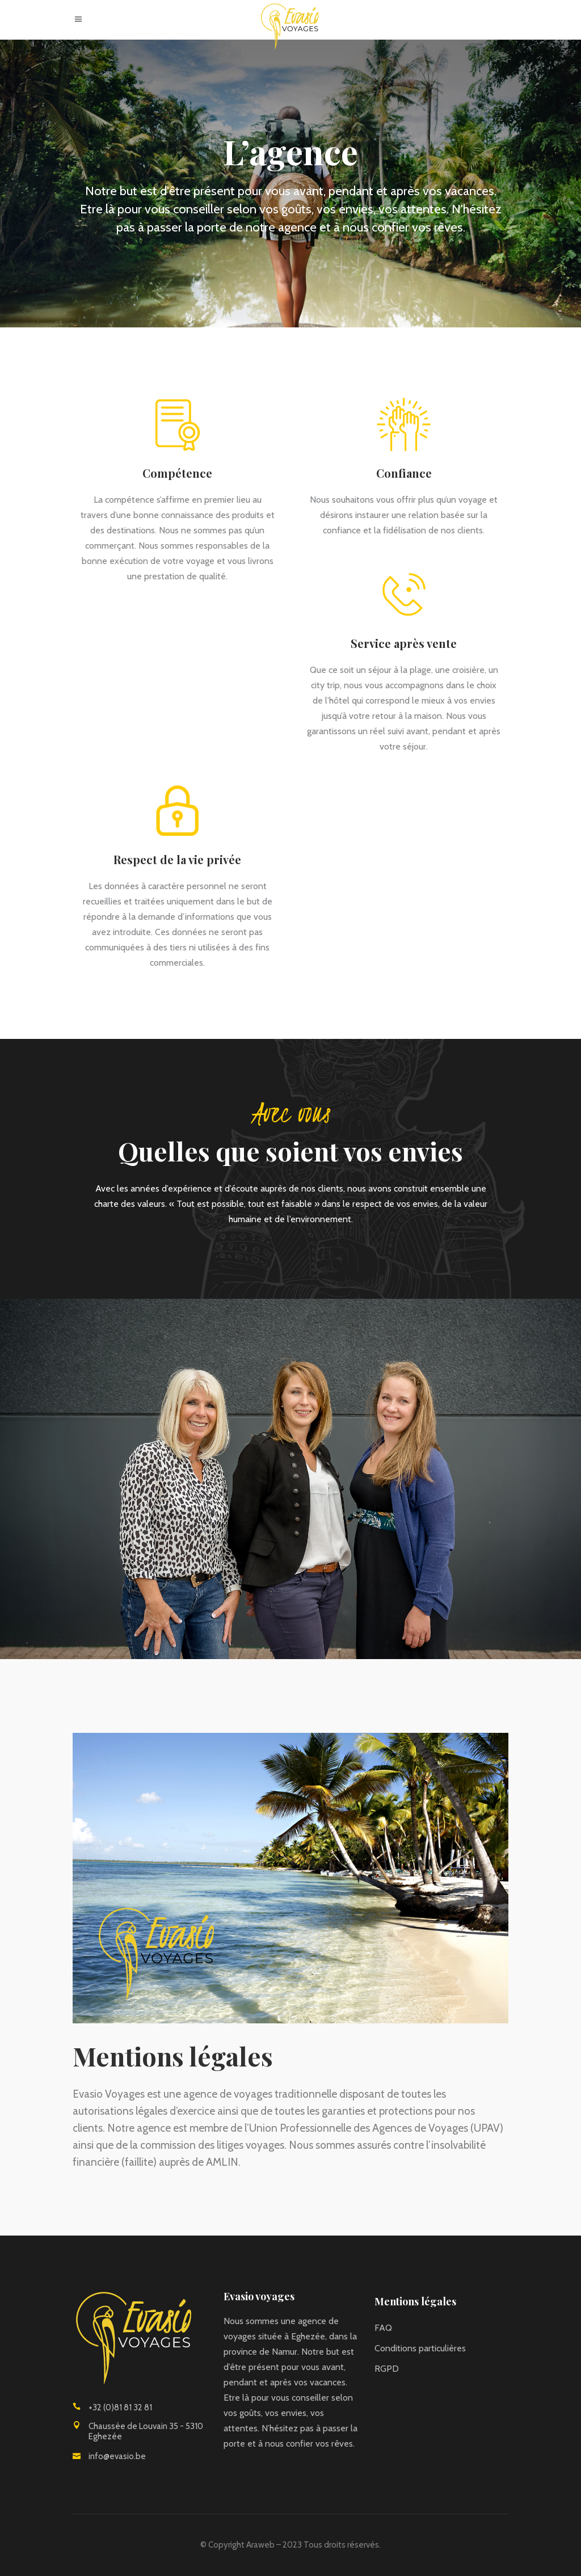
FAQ (383, 2327)
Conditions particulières (420, 2348)
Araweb (260, 2545)
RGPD (386, 2368)
